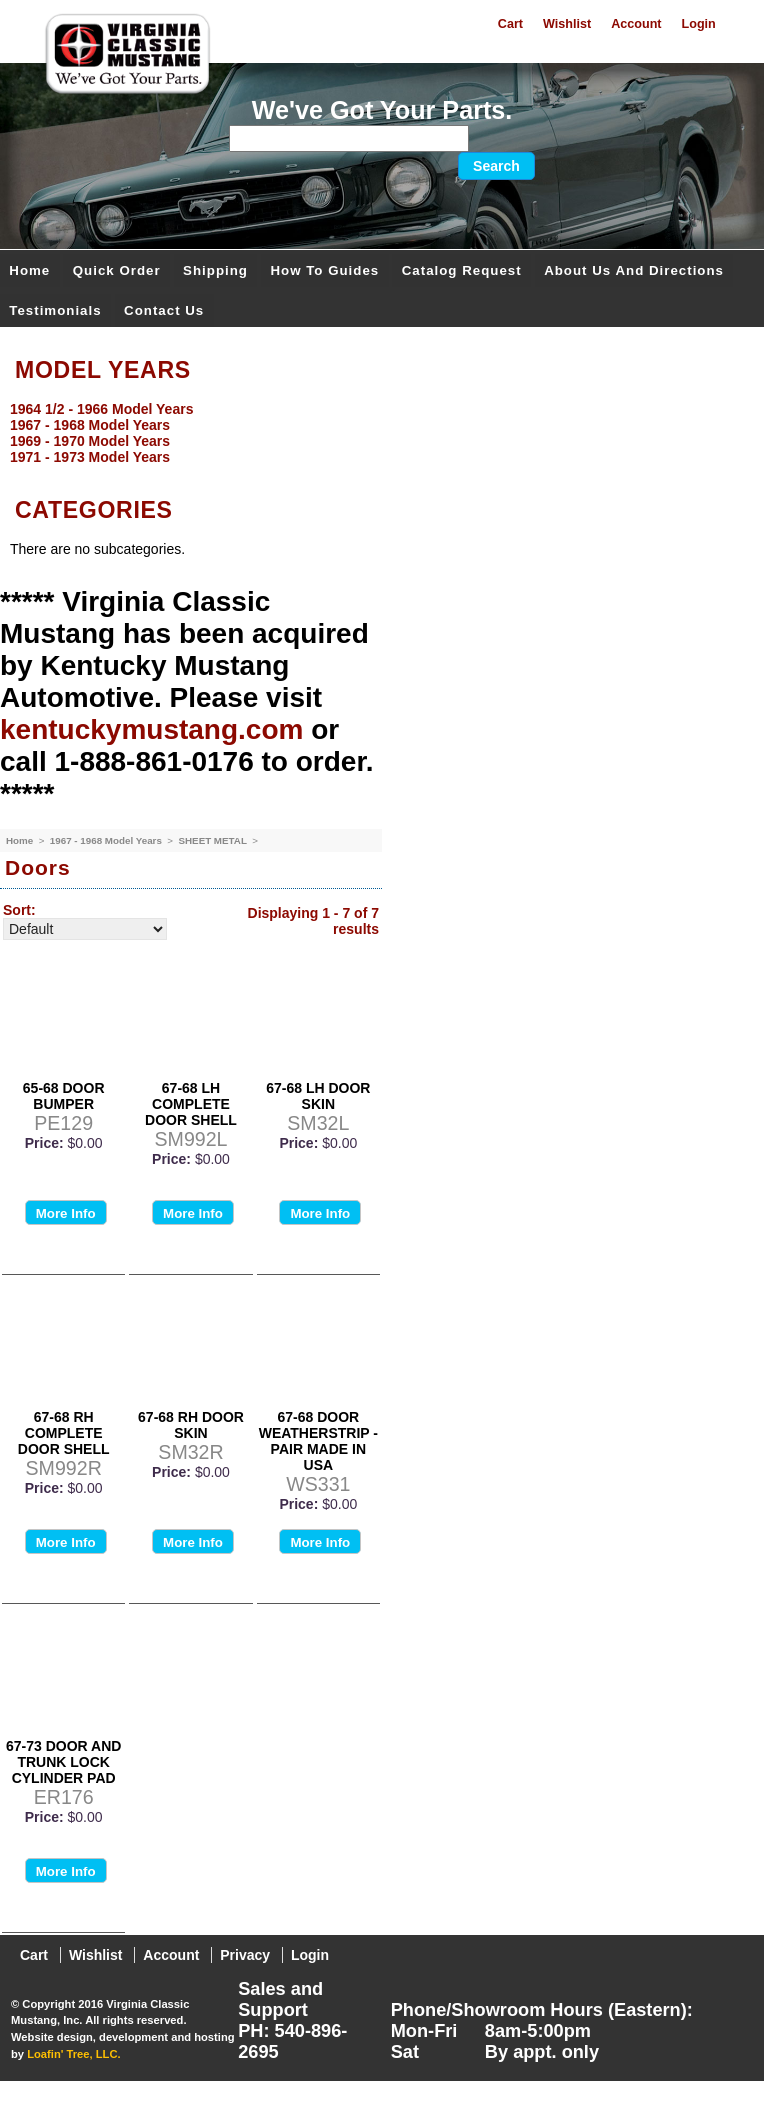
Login (699, 24)
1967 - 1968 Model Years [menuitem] (90, 425)
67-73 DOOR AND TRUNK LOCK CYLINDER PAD (63, 1762)
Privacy (245, 1955)
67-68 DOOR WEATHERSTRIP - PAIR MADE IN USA (318, 1441)
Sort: (19, 910)
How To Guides (324, 270)
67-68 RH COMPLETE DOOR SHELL (64, 1433)
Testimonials (55, 310)
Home (29, 270)
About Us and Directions (634, 270)
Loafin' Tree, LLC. (73, 2054)
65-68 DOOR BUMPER (64, 1096)
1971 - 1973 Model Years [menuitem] (90, 457)
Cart (510, 24)
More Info (66, 1213)
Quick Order (117, 270)
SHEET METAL (213, 840)
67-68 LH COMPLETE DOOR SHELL (191, 1104)
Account (636, 24)
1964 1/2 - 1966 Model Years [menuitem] (101, 409)
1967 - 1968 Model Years (107, 840)
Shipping (215, 270)
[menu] (377, 433)
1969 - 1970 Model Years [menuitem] (90, 441)
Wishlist (567, 24)
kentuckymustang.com (151, 729)
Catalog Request (462, 270)
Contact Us (164, 310)
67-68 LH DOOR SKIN (318, 1096)
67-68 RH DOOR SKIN (191, 1425)
